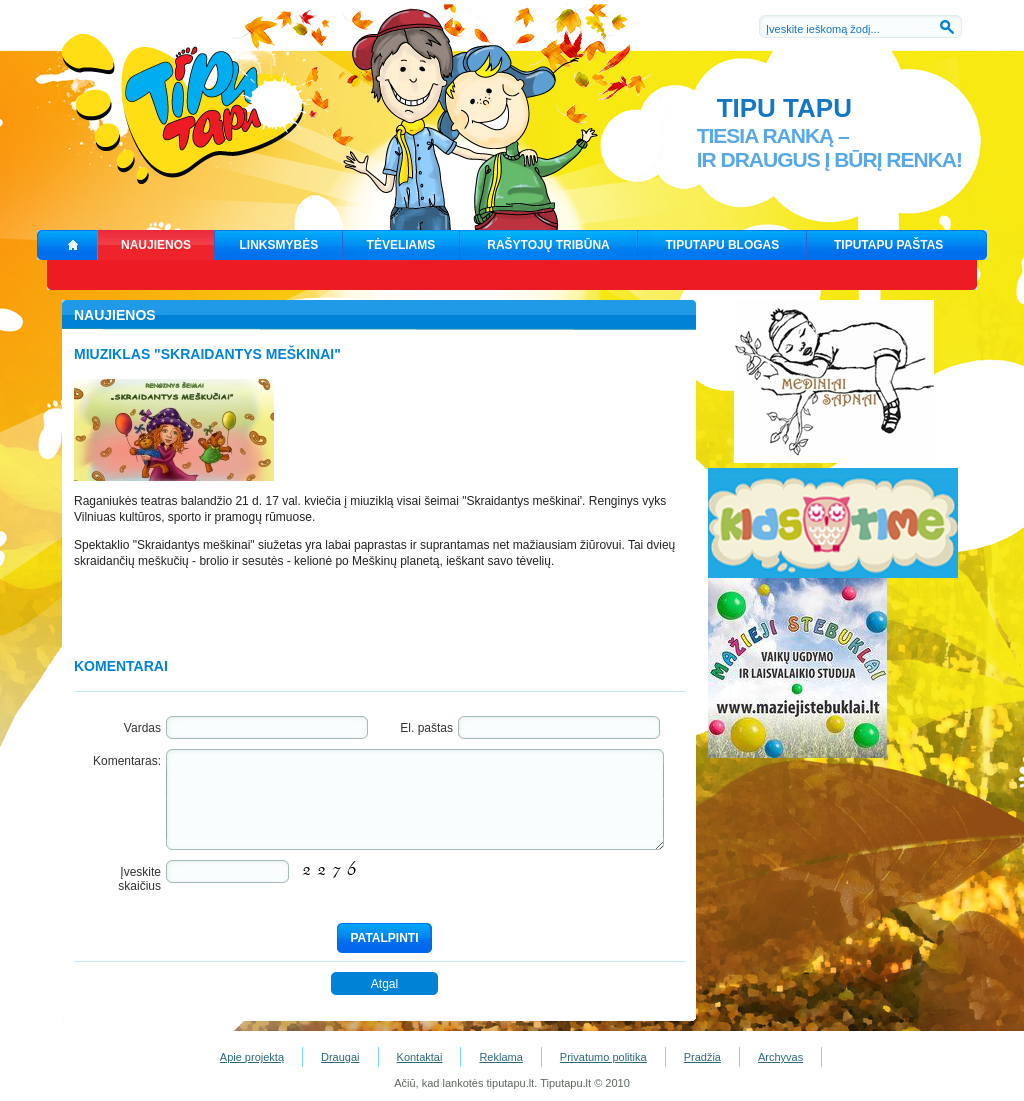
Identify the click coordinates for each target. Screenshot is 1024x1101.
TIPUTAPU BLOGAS (723, 245)
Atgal (384, 984)
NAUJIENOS (156, 245)
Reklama (500, 1057)
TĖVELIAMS (401, 245)
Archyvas (780, 1057)
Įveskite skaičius (139, 879)
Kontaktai (420, 1057)
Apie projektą (252, 1057)
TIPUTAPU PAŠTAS (888, 245)
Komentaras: (127, 761)
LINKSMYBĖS (279, 245)
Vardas (142, 728)
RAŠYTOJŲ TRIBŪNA (548, 245)
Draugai (340, 1057)
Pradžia (702, 1057)
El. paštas (426, 728)
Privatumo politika (603, 1057)
